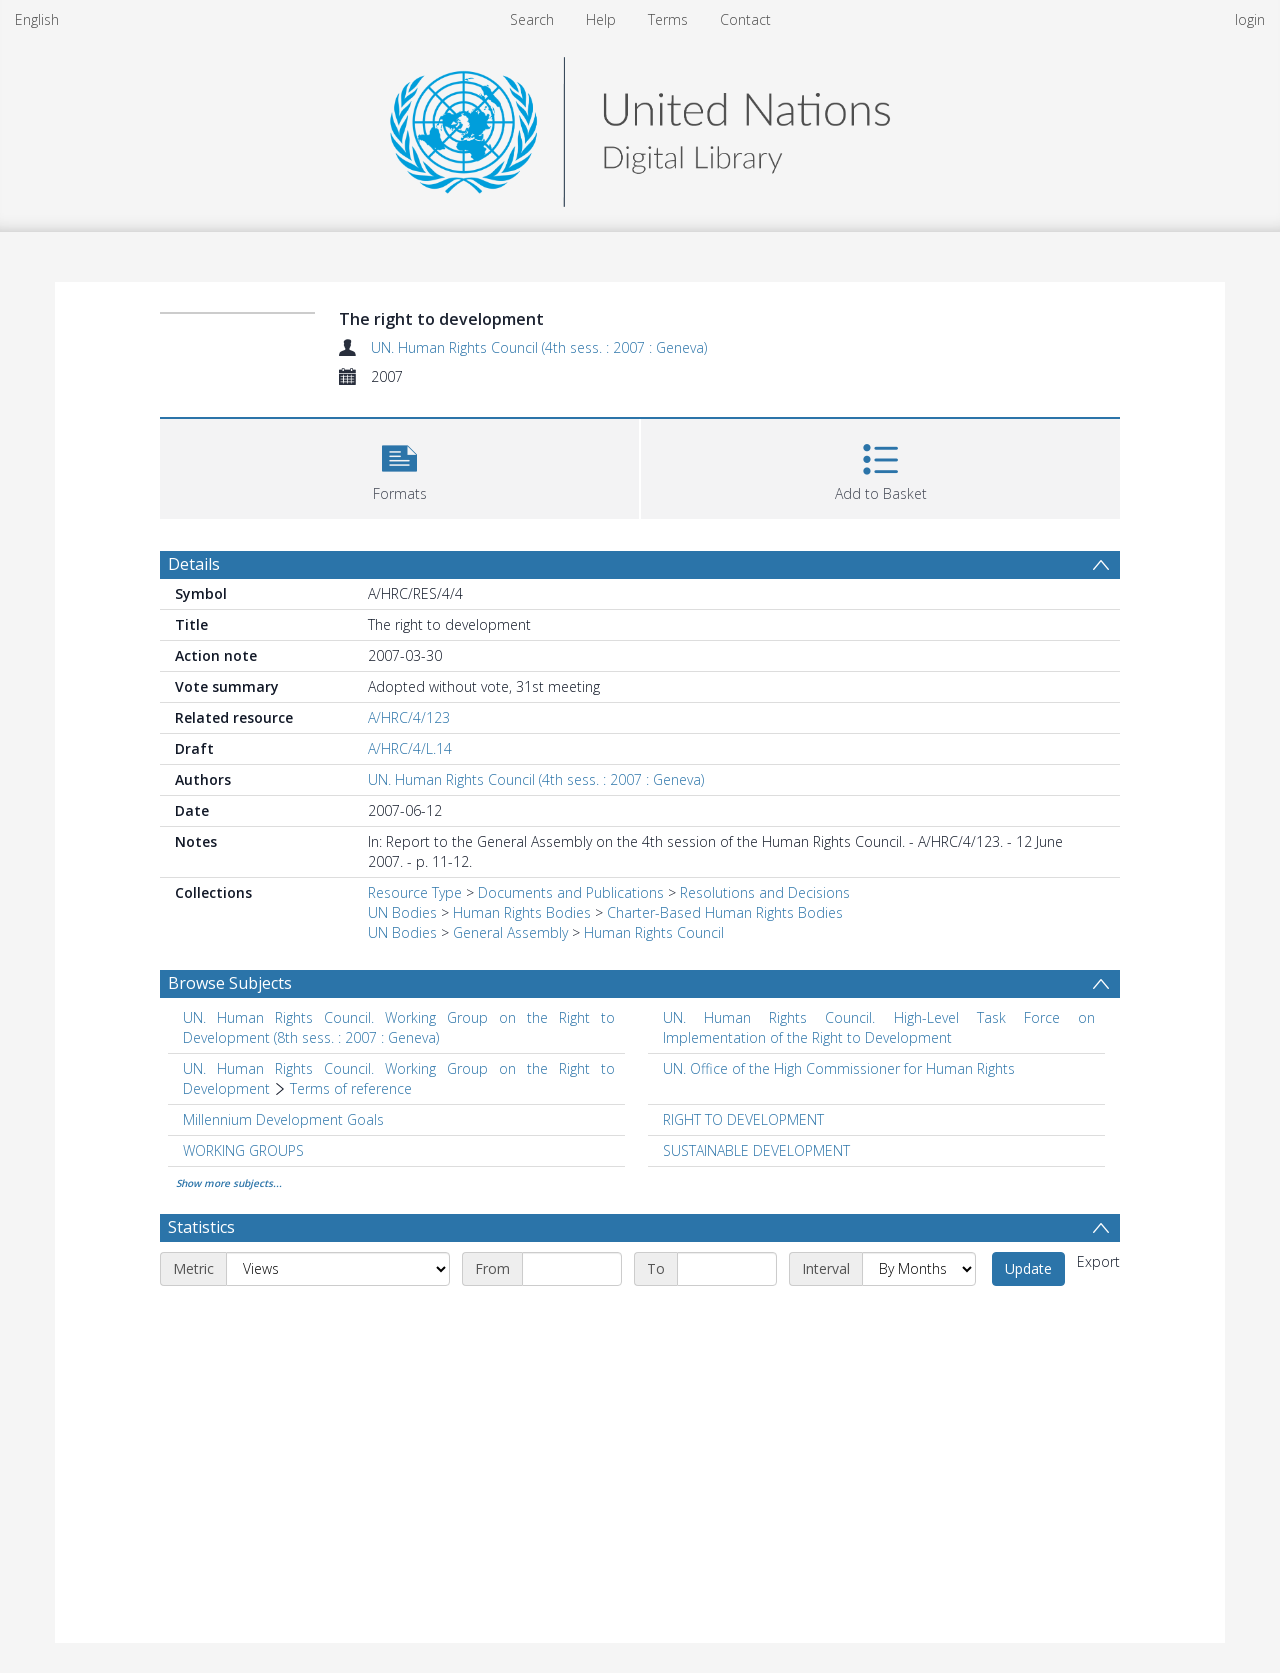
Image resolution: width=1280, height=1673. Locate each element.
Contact (745, 19)
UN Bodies (402, 912)
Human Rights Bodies (522, 912)
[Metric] (338, 1269)
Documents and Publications (571, 892)
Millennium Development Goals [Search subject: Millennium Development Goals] (283, 1119)
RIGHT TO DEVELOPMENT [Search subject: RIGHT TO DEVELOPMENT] (743, 1119)
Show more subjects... (229, 1183)
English (37, 19)
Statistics (201, 1227)
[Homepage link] (640, 126)
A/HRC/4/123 (409, 717)
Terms (668, 19)
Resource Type (415, 892)
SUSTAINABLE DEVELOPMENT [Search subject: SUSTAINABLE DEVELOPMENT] (756, 1150)
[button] (399, 466)
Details (194, 564)
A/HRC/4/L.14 (410, 748)
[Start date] (572, 1269)
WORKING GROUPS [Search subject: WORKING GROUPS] (243, 1150)
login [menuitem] (1250, 19)
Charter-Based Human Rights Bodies (725, 912)
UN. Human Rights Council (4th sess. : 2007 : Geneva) (539, 347)
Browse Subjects (230, 983)
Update (1028, 1268)
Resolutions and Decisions (765, 892)
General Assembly (510, 932)
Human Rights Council (654, 932)
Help (601, 19)
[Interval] (919, 1269)
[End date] (727, 1269)
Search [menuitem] (532, 19)
